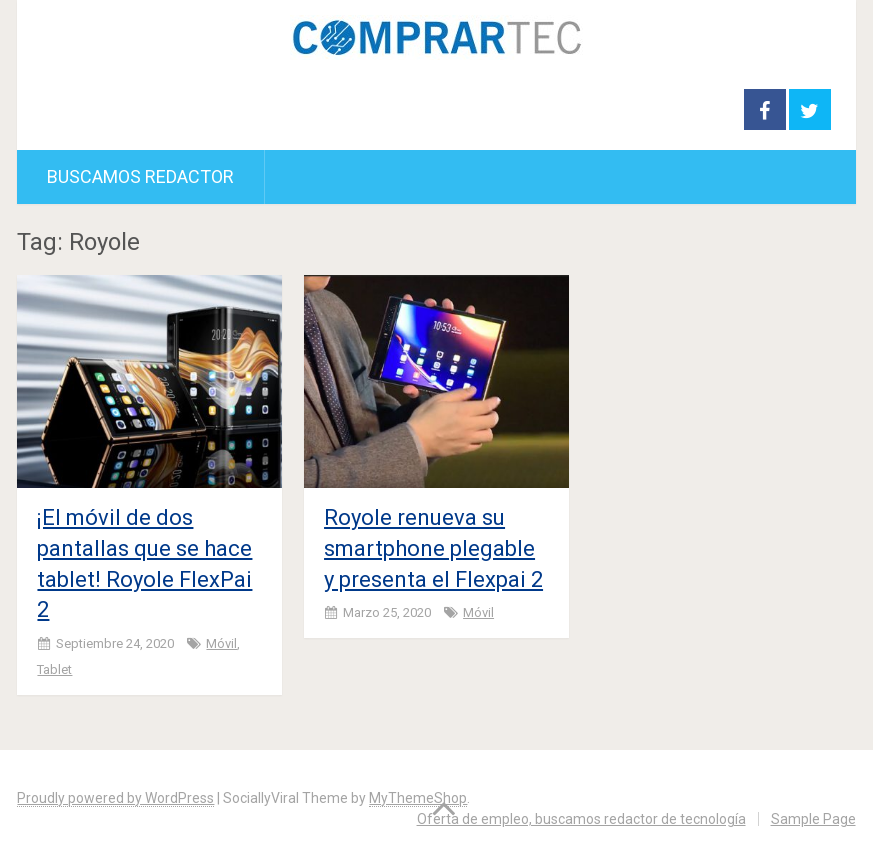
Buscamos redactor (140, 176)
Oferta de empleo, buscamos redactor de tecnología (581, 819)
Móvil (221, 643)
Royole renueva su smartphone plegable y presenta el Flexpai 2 (433, 548)
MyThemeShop (418, 798)
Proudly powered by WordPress (115, 798)
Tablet (54, 669)
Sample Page (813, 819)
